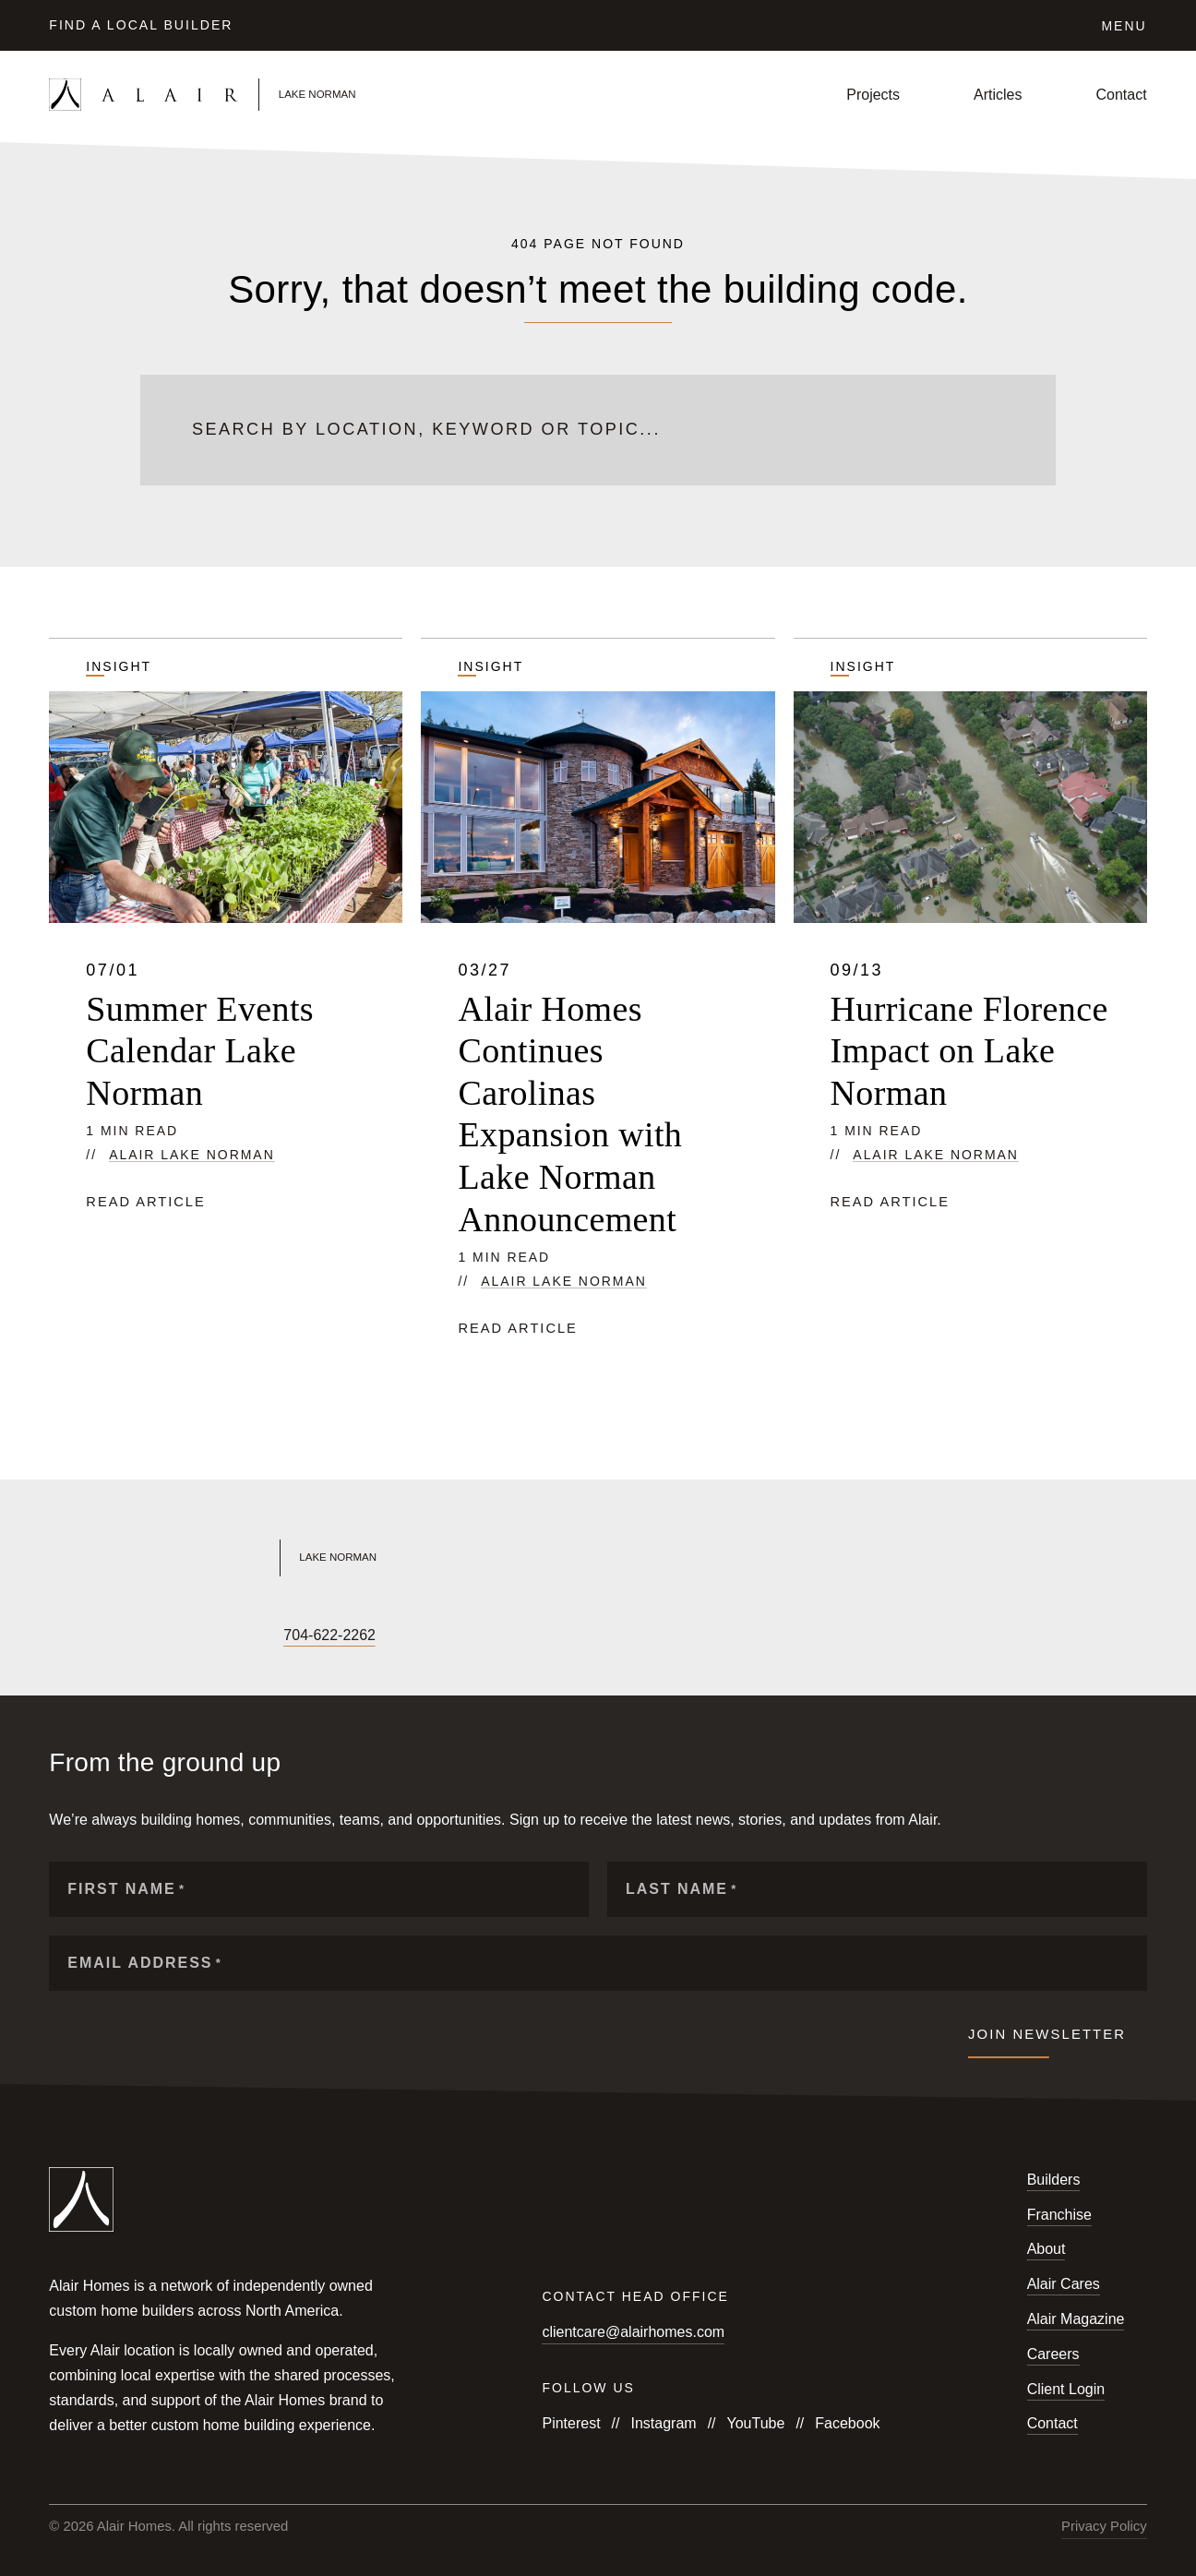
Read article (145, 1201)
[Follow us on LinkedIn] (183, 1636)
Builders (1054, 2179)
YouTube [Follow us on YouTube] (756, 2423)
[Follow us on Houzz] (215, 1636)
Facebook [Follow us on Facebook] (847, 2423)
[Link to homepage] (230, 94)
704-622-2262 (329, 1635)
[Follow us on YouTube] (121, 1636)
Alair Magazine (1076, 2319)
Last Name (681, 1888)
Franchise (1059, 2215)
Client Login (1066, 2389)
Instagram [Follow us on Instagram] (663, 2423)
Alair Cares (1063, 2284)
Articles (998, 94)
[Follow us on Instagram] (89, 1636)
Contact (1121, 94)
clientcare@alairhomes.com (633, 2332)
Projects (873, 94)
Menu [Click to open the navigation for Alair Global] (1123, 25)
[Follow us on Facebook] (58, 1636)
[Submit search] (994, 430)
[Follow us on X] (152, 1636)
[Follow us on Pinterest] (246, 1636)
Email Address (144, 1962)
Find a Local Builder (141, 25)
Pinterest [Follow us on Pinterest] (571, 2423)
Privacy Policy (1104, 2526)
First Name (126, 1888)
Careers (1053, 2354)
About (1046, 2249)
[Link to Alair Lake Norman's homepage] (312, 1558)
